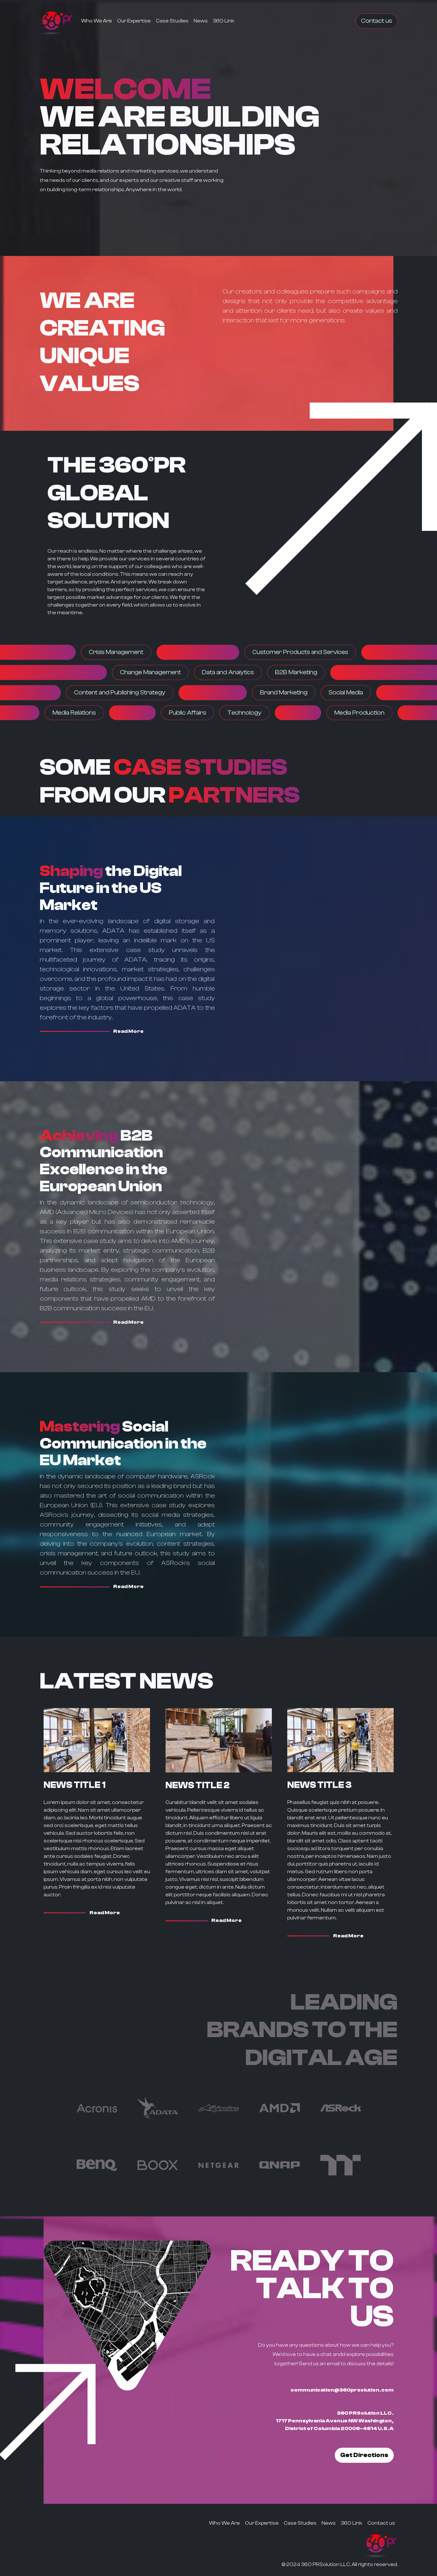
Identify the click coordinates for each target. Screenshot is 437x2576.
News (201, 21)
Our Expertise (134, 21)
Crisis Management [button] (116, 652)
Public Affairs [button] (187, 712)
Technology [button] (244, 712)
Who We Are (96, 21)
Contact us (376, 20)
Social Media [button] (346, 692)
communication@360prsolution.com (342, 2390)
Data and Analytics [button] (228, 672)
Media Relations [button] (74, 712)
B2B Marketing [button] (296, 672)
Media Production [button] (359, 712)
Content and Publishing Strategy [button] (119, 692)
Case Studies (172, 21)
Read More (128, 1031)
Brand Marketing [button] (283, 692)
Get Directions (364, 2455)
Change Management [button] (150, 672)
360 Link (223, 21)
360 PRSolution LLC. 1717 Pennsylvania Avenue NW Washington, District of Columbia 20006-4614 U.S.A (335, 2420)
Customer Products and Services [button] (300, 652)
